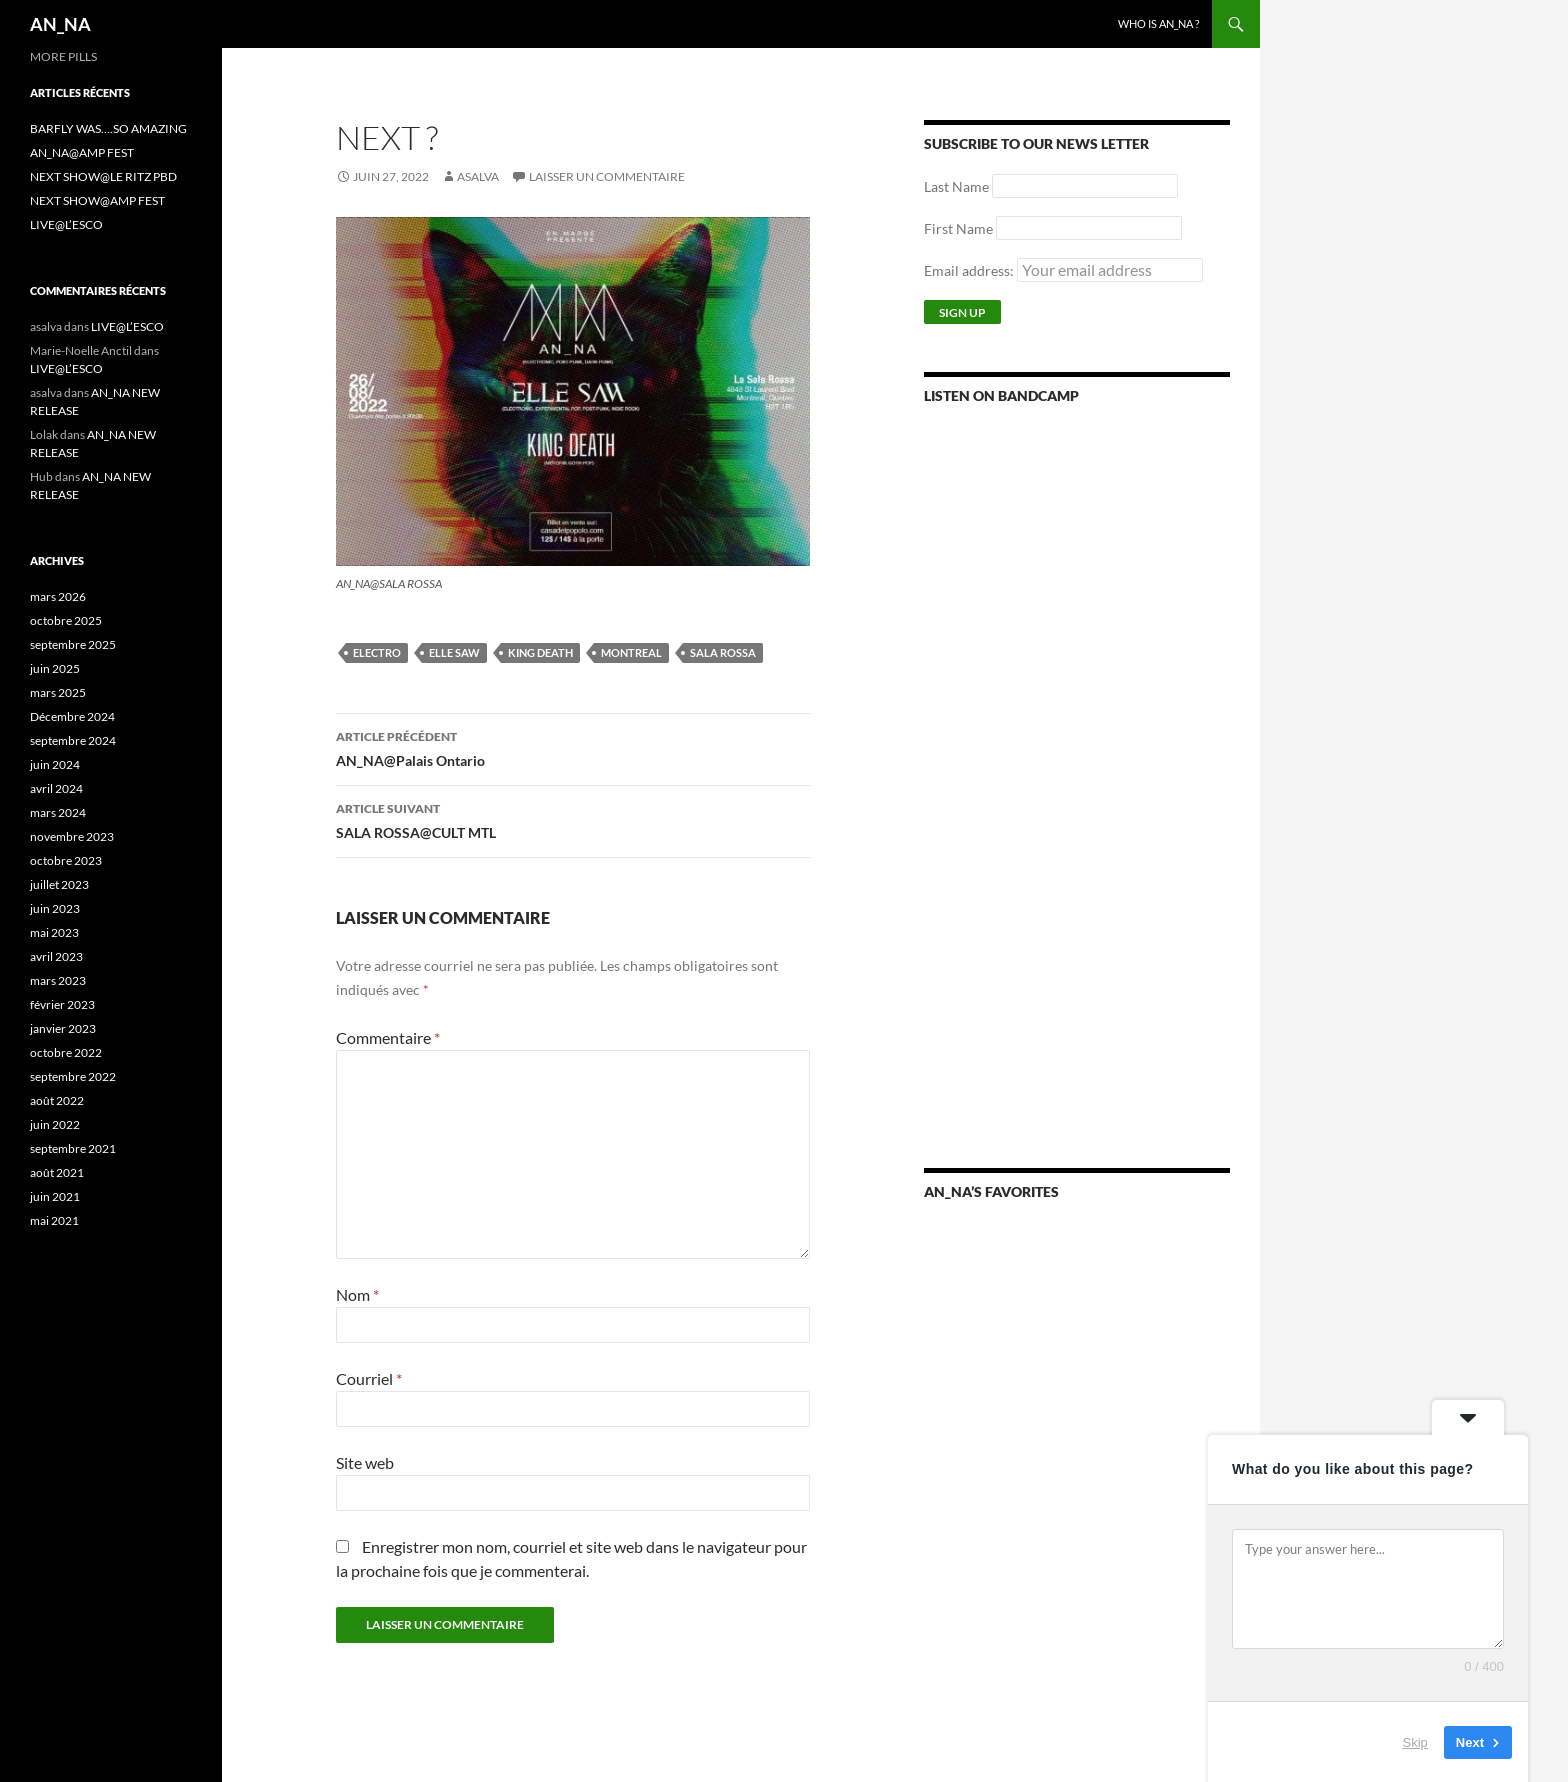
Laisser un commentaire (607, 176)
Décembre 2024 (72, 716)
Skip (1415, 1741)
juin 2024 (55, 764)
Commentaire (388, 1037)
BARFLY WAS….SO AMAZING (108, 128)
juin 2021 (55, 1196)
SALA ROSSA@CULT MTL (573, 819)
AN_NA (60, 24)
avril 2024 (56, 788)
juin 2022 (55, 1124)
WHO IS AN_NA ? (1158, 23)
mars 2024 (58, 812)
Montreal (631, 652)
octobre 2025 (66, 620)
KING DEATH (540, 652)
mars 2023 (58, 980)
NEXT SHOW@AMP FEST (97, 200)
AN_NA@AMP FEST (82, 152)
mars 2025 (58, 692)
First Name (958, 228)
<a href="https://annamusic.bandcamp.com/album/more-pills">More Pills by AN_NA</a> (1077, 661)
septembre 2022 (73, 1076)
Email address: (1063, 270)
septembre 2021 (73, 1148)
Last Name (956, 186)
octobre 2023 (66, 860)
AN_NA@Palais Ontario (573, 747)
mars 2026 (58, 596)
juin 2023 (55, 908)
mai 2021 (54, 1220)
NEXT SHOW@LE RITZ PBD (103, 176)
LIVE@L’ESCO (66, 224)
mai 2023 (54, 932)
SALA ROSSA (723, 652)
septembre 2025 (73, 644)
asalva (478, 176)
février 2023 (62, 1004)
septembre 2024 (73, 740)
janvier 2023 (63, 1028)
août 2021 (57, 1172)
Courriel (369, 1378)
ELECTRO (377, 652)
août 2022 (57, 1100)
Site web (365, 1462)
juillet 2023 (59, 884)
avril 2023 (56, 956)
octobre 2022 (66, 1052)
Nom (357, 1294)
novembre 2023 (72, 836)
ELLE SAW (454, 652)
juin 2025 (55, 668)
